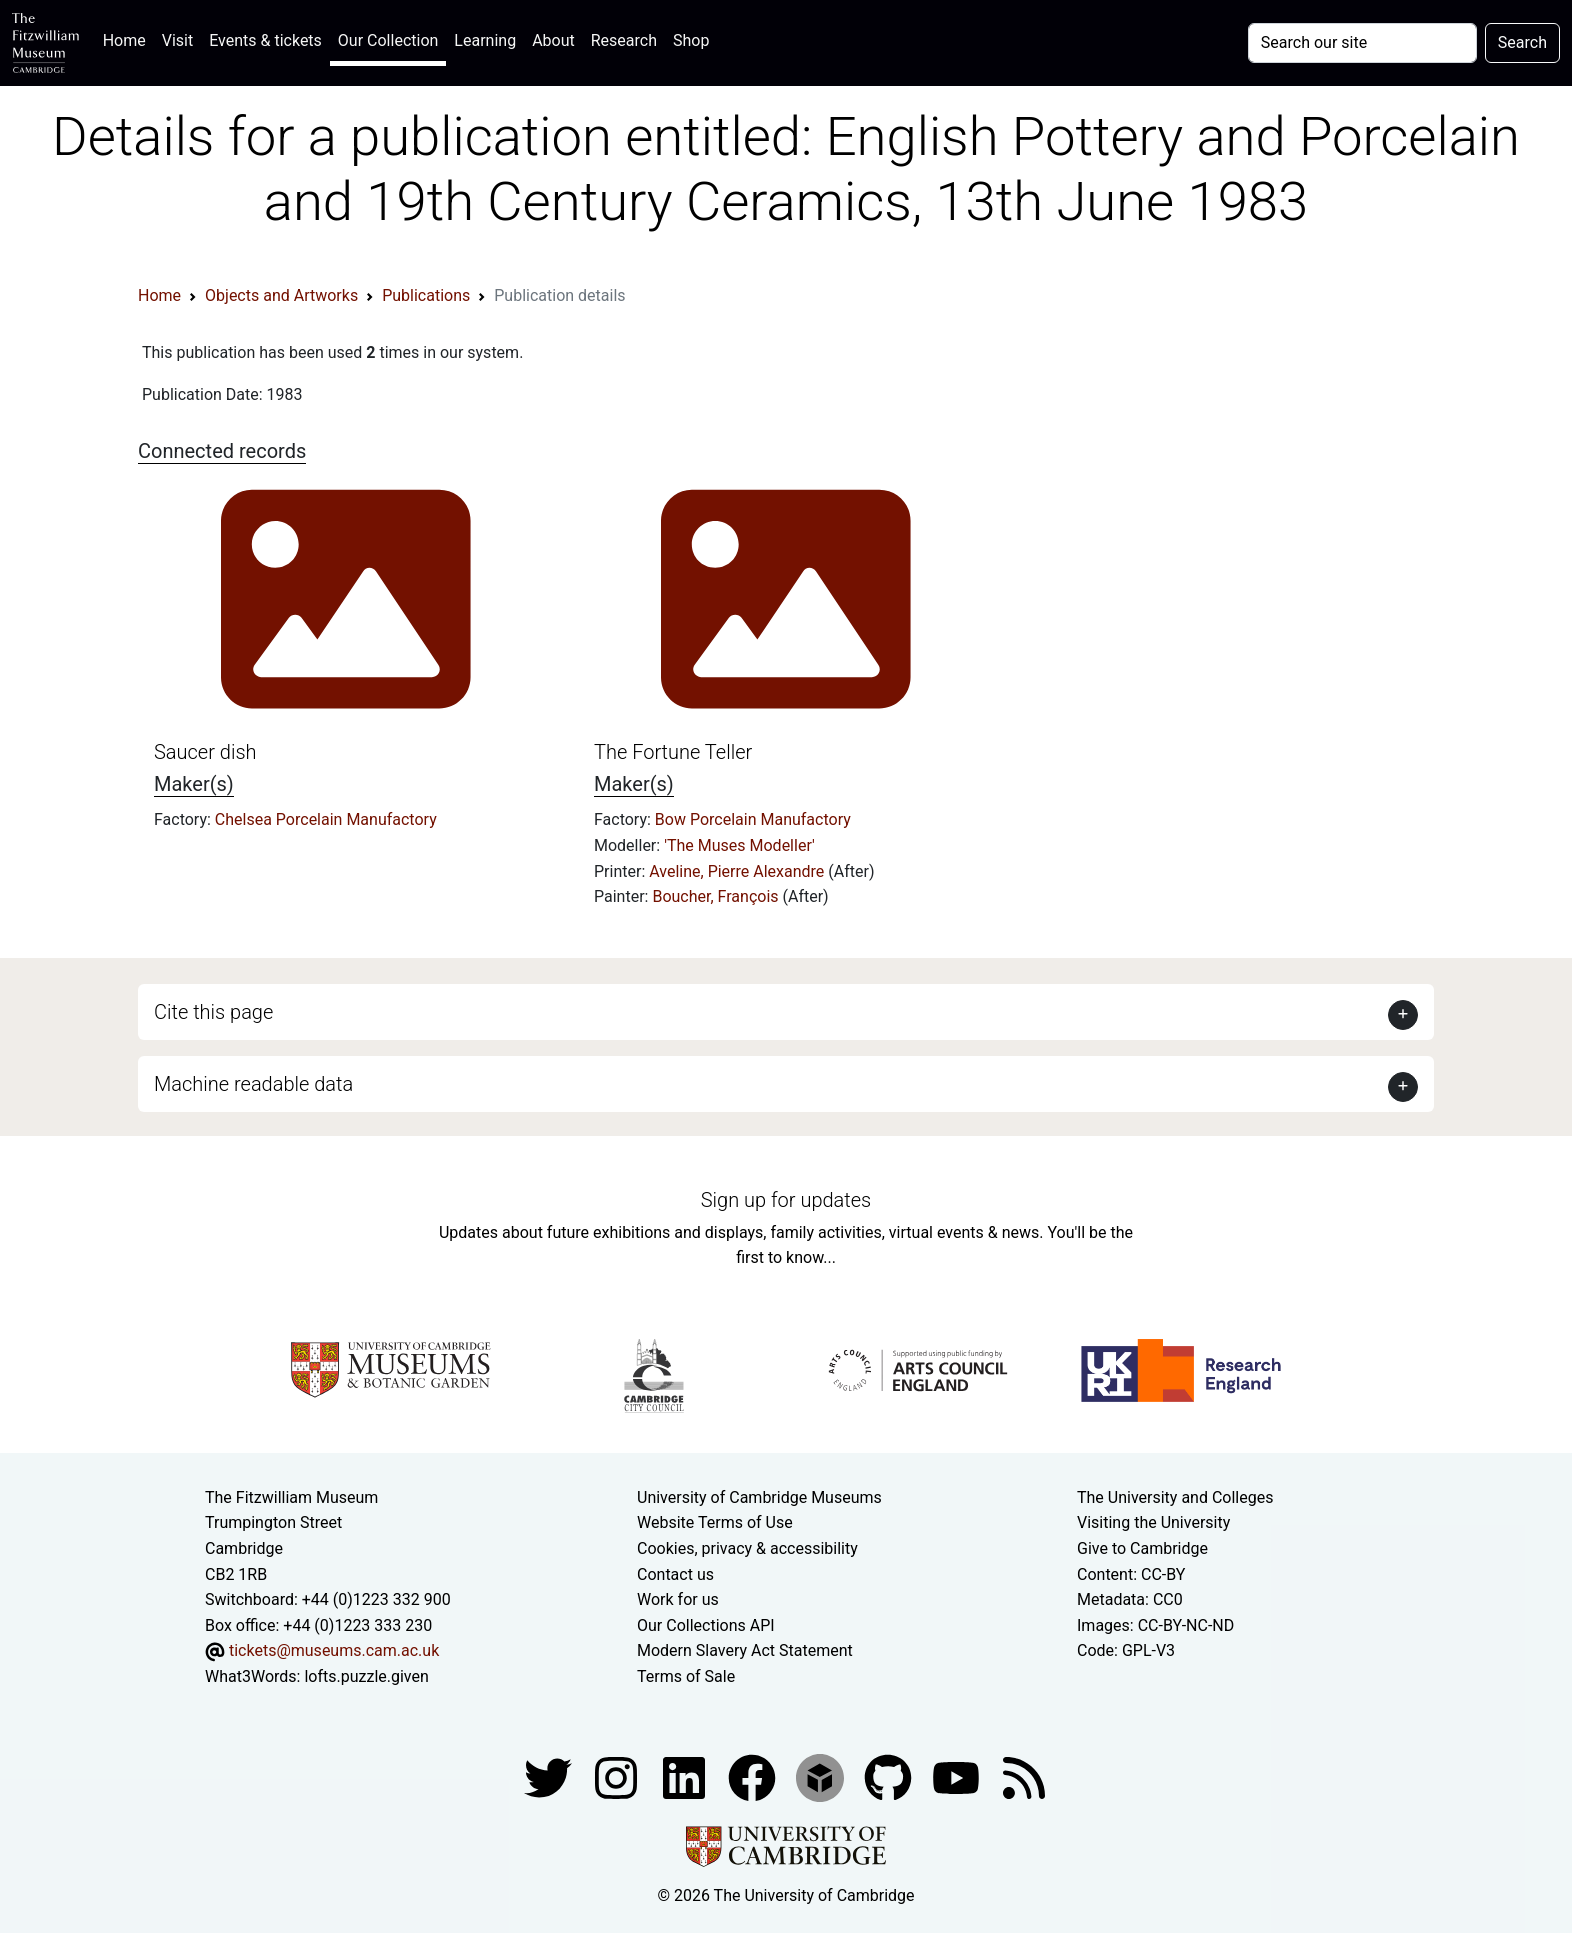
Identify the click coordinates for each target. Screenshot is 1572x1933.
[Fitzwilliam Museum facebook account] (686, 1776)
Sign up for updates (786, 1200)
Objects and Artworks (281, 295)
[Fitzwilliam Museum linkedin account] (754, 1776)
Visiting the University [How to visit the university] (1153, 1522)
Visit (177, 40)
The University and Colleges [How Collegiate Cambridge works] (1175, 1497)
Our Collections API (706, 1625)
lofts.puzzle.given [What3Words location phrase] (366, 1676)
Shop (691, 40)
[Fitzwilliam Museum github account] (890, 1776)
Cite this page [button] (213, 1012)
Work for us (678, 1599)
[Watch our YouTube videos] (958, 1776)
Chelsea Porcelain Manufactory (326, 819)
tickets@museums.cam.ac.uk (334, 1650)
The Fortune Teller (673, 752)
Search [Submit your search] (1522, 42)
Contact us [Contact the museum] (675, 1574)
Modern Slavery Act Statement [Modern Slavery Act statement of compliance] (745, 1650)
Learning (485, 40)
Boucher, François (717, 896)
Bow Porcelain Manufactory (753, 819)
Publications (426, 295)
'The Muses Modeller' (739, 845)
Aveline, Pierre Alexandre (738, 871)
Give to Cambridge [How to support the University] (1142, 1548)
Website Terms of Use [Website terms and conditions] (715, 1522)
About (553, 40)
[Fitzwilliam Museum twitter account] (550, 1776)
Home (128, 38)
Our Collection (388, 40)
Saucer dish (205, 752)
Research (624, 40)
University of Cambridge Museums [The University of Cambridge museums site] (759, 1497)
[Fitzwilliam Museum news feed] (1024, 1776)
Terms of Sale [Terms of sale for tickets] (686, 1676)
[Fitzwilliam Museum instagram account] (618, 1776)
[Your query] (1362, 43)
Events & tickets (265, 40)
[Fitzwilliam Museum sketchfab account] (822, 1776)
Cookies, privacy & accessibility (747, 1548)
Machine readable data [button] (253, 1084)
